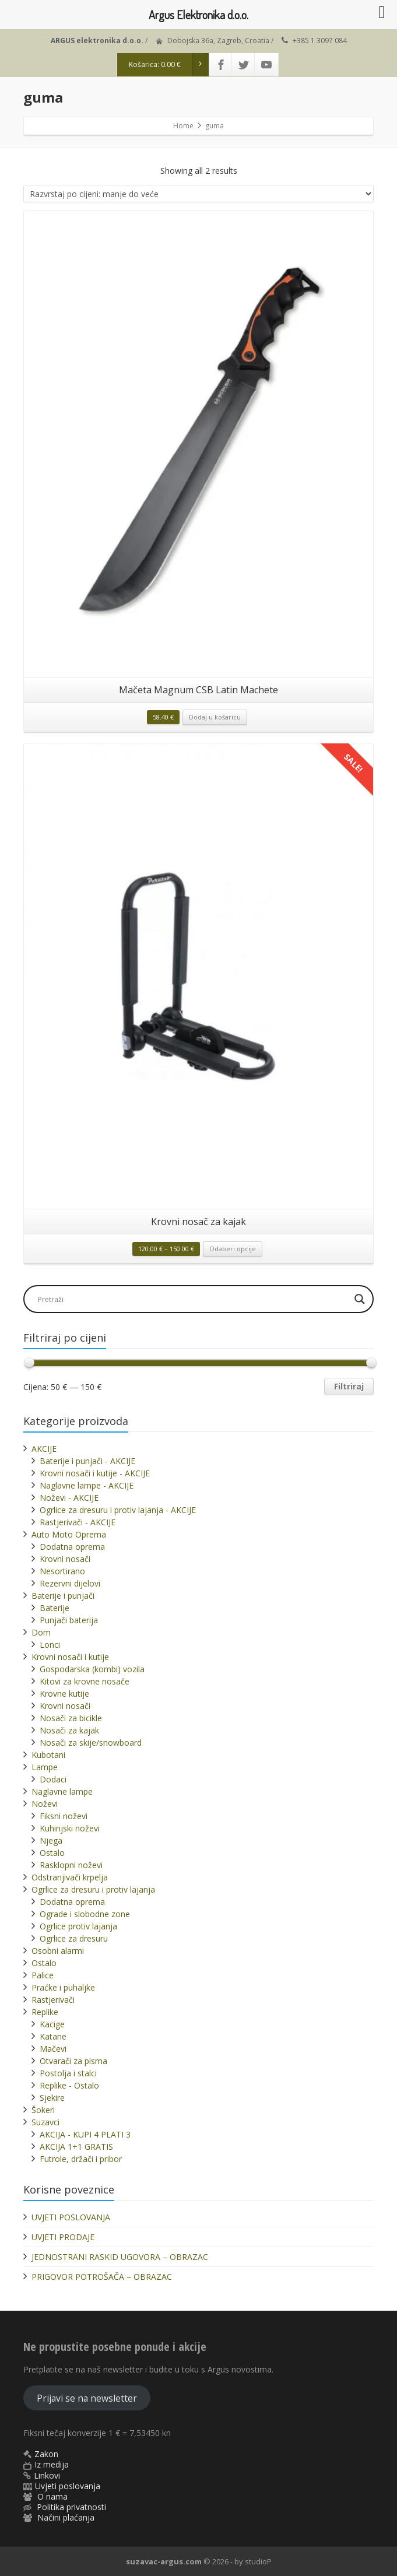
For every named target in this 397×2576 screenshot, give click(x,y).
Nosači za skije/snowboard (91, 1742)
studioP (258, 2561)
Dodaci (53, 1779)
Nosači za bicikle (71, 1718)
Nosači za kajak (69, 1730)
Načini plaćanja (65, 2517)
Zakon (46, 2453)
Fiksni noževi (63, 1816)
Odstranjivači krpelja (69, 1877)
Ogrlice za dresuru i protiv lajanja (93, 1889)
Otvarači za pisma (73, 2060)
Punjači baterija (69, 1620)
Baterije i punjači (62, 1595)
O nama (52, 2496)
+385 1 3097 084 (320, 40)
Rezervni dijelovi (70, 1583)
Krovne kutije (64, 1693)
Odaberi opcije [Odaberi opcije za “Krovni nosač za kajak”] (232, 1248)
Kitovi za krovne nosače (84, 1681)
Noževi (44, 1803)
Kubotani (48, 1754)
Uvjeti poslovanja (67, 2485)
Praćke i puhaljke (63, 1987)
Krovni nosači (65, 1558)
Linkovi (47, 2475)
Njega (51, 1840)
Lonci (50, 1644)
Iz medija (51, 2464)
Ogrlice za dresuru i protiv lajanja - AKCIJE (118, 1509)
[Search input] (192, 1299)
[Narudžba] (198, 193)
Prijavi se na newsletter (87, 2398)
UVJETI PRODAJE (62, 2236)
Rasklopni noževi (71, 1864)
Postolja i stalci (68, 2073)
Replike (44, 2011)
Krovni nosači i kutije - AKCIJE (95, 1473)
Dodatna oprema (72, 1546)
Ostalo (52, 1852)
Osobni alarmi (57, 1950)
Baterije (54, 1607)
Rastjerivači (53, 1999)
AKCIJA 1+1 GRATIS (76, 2146)
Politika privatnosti (71, 2506)
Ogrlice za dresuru (74, 1938)
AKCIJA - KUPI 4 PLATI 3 (85, 2134)
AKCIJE (44, 1448)
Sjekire (52, 2097)
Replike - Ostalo (69, 2085)
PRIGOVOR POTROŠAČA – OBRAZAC (101, 2276)
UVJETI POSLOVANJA (70, 2217)
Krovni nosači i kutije (70, 1656)
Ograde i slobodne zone (85, 1913)
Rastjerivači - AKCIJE (77, 1522)
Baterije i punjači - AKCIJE (87, 1460)
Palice (42, 1975)
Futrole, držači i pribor (81, 2158)
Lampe (44, 1767)
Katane (53, 2036)
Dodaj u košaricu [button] (215, 717)
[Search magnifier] (360, 1299)
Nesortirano (62, 1571)
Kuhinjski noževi (70, 1828)
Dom (41, 1632)
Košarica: (169, 64)
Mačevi (53, 2048)
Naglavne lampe (62, 1791)
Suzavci (45, 2122)
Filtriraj (349, 1386)
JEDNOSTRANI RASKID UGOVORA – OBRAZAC (119, 2256)
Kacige (52, 2024)
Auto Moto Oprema (68, 1534)
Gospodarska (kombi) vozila (92, 1669)
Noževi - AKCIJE (69, 1497)
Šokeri (43, 2109)
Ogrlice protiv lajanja (78, 1926)
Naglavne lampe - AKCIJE (86, 1485)
